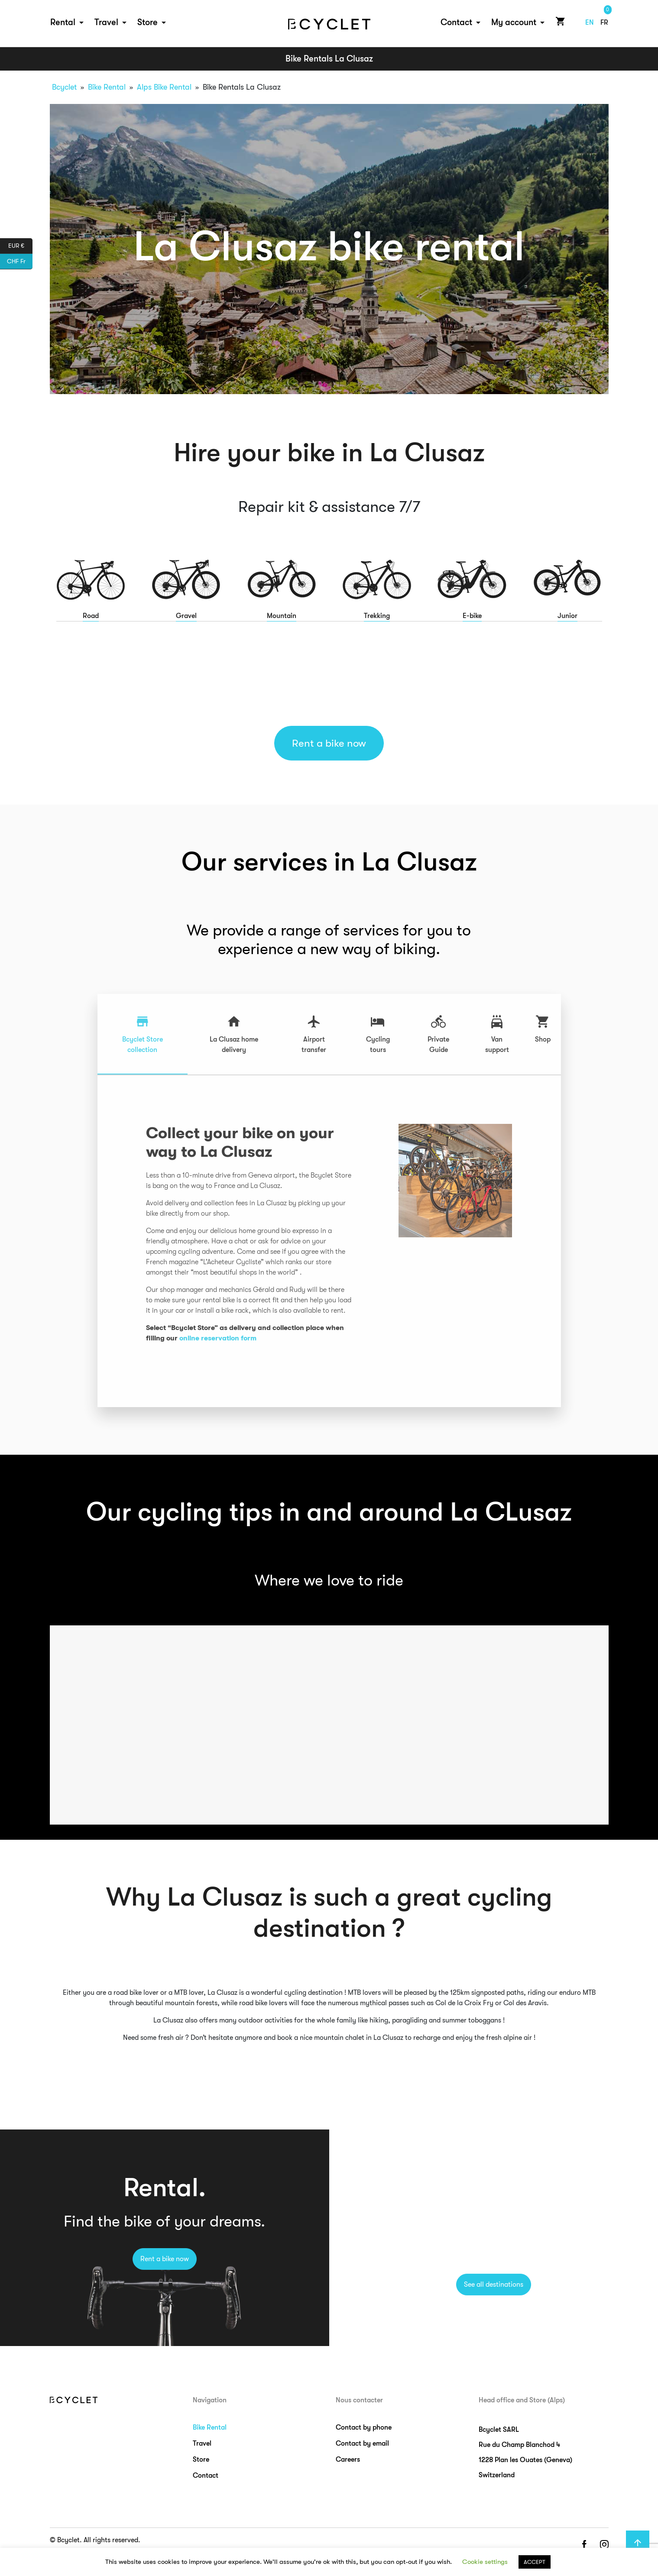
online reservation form (217, 1338)
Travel (106, 22)
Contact (456, 22)
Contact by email (362, 2443)
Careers (348, 2459)
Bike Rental (107, 87)
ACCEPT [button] (534, 2562)
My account (513, 22)
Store (147, 22)
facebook (584, 2545)
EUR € (20, 246)
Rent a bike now (329, 743)
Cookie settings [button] (485, 2562)
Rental (62, 22)
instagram (604, 2545)
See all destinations (493, 2284)
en (589, 22)
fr (604, 22)
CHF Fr (19, 261)
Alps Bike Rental (164, 87)
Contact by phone (364, 2427)
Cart (558, 21)
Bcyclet (64, 87)
